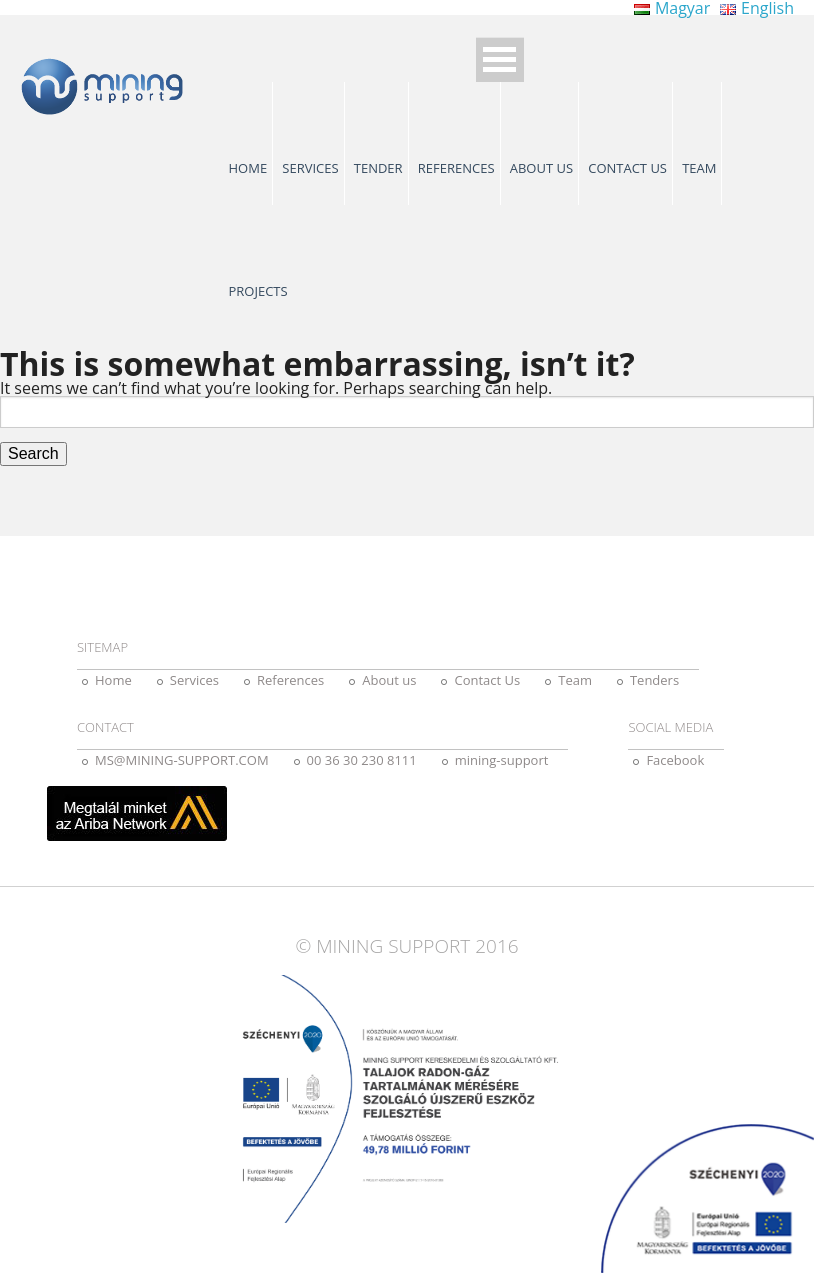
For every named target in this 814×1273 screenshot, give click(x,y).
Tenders (654, 680)
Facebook (675, 760)
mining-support (502, 760)
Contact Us (627, 168)
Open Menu (500, 59)
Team (699, 168)
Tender (378, 168)
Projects (258, 291)
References (456, 168)
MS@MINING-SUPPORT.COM (182, 760)
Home (248, 168)
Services (310, 168)
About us (541, 168)
